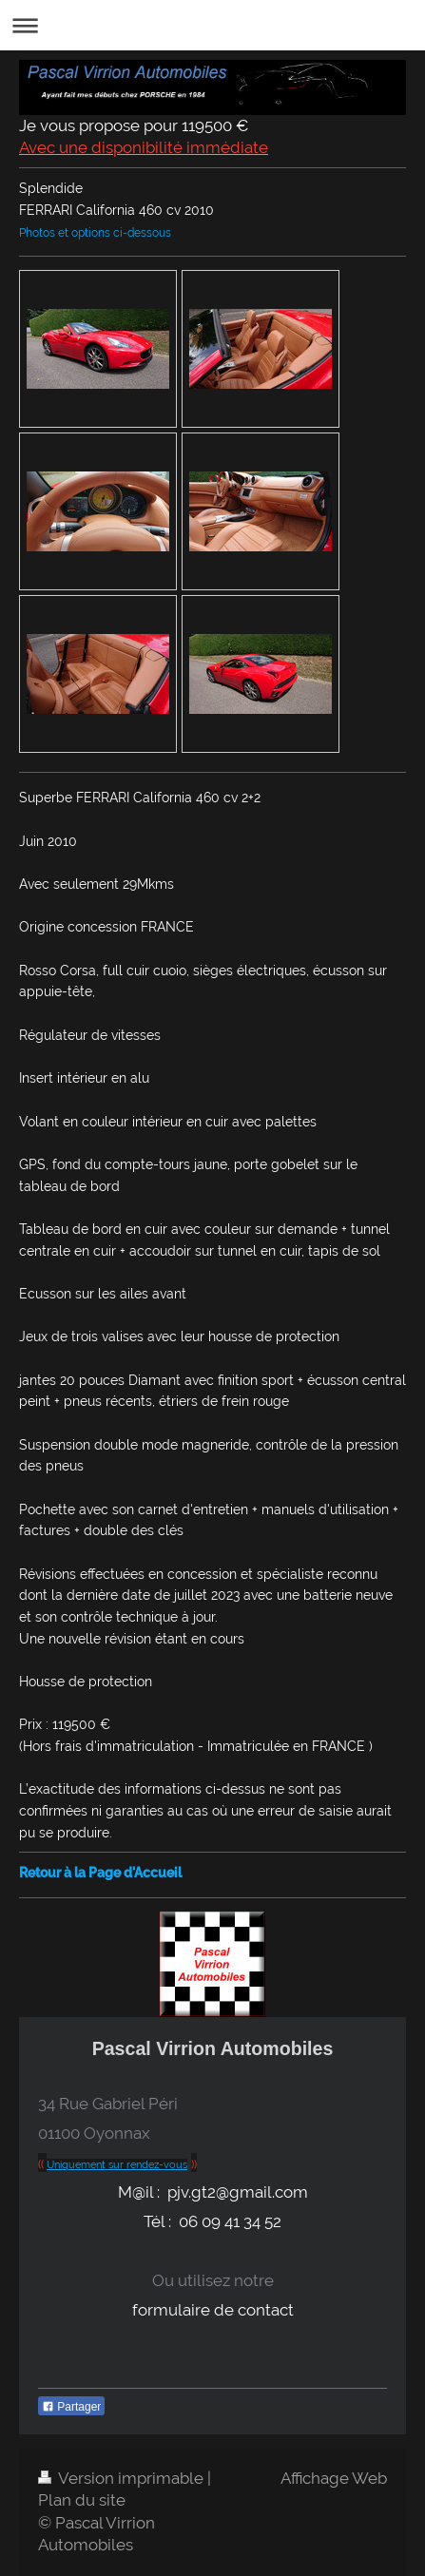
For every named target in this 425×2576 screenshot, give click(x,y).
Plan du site (82, 2499)
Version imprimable (122, 2478)
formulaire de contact (213, 2309)
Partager (71, 2406)
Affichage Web (333, 2478)
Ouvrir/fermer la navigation (212, 25)
